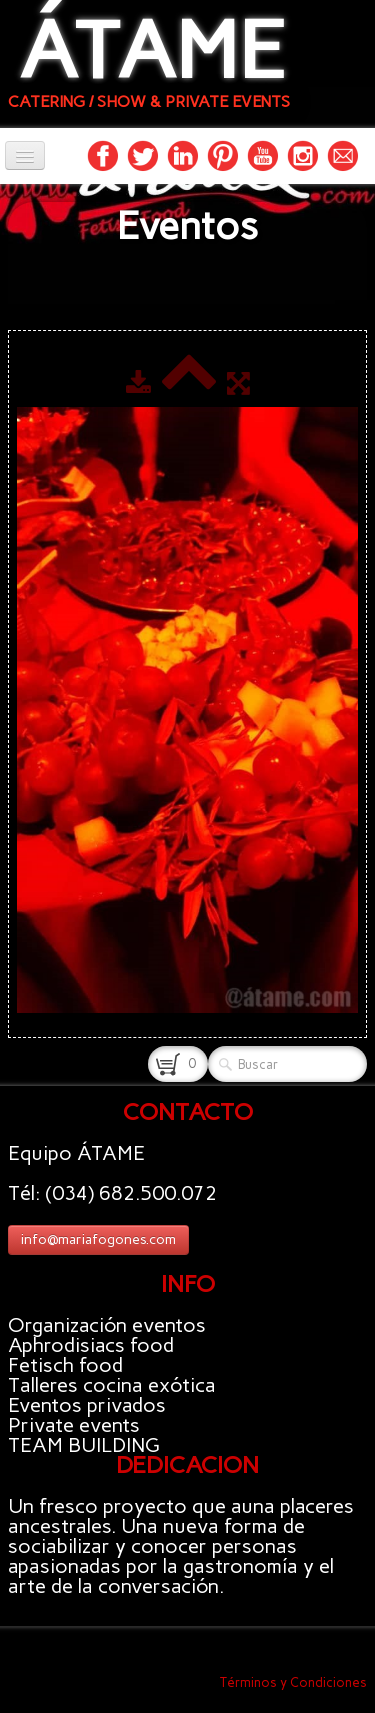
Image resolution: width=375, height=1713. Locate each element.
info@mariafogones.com (98, 1239)
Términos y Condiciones (293, 1682)
